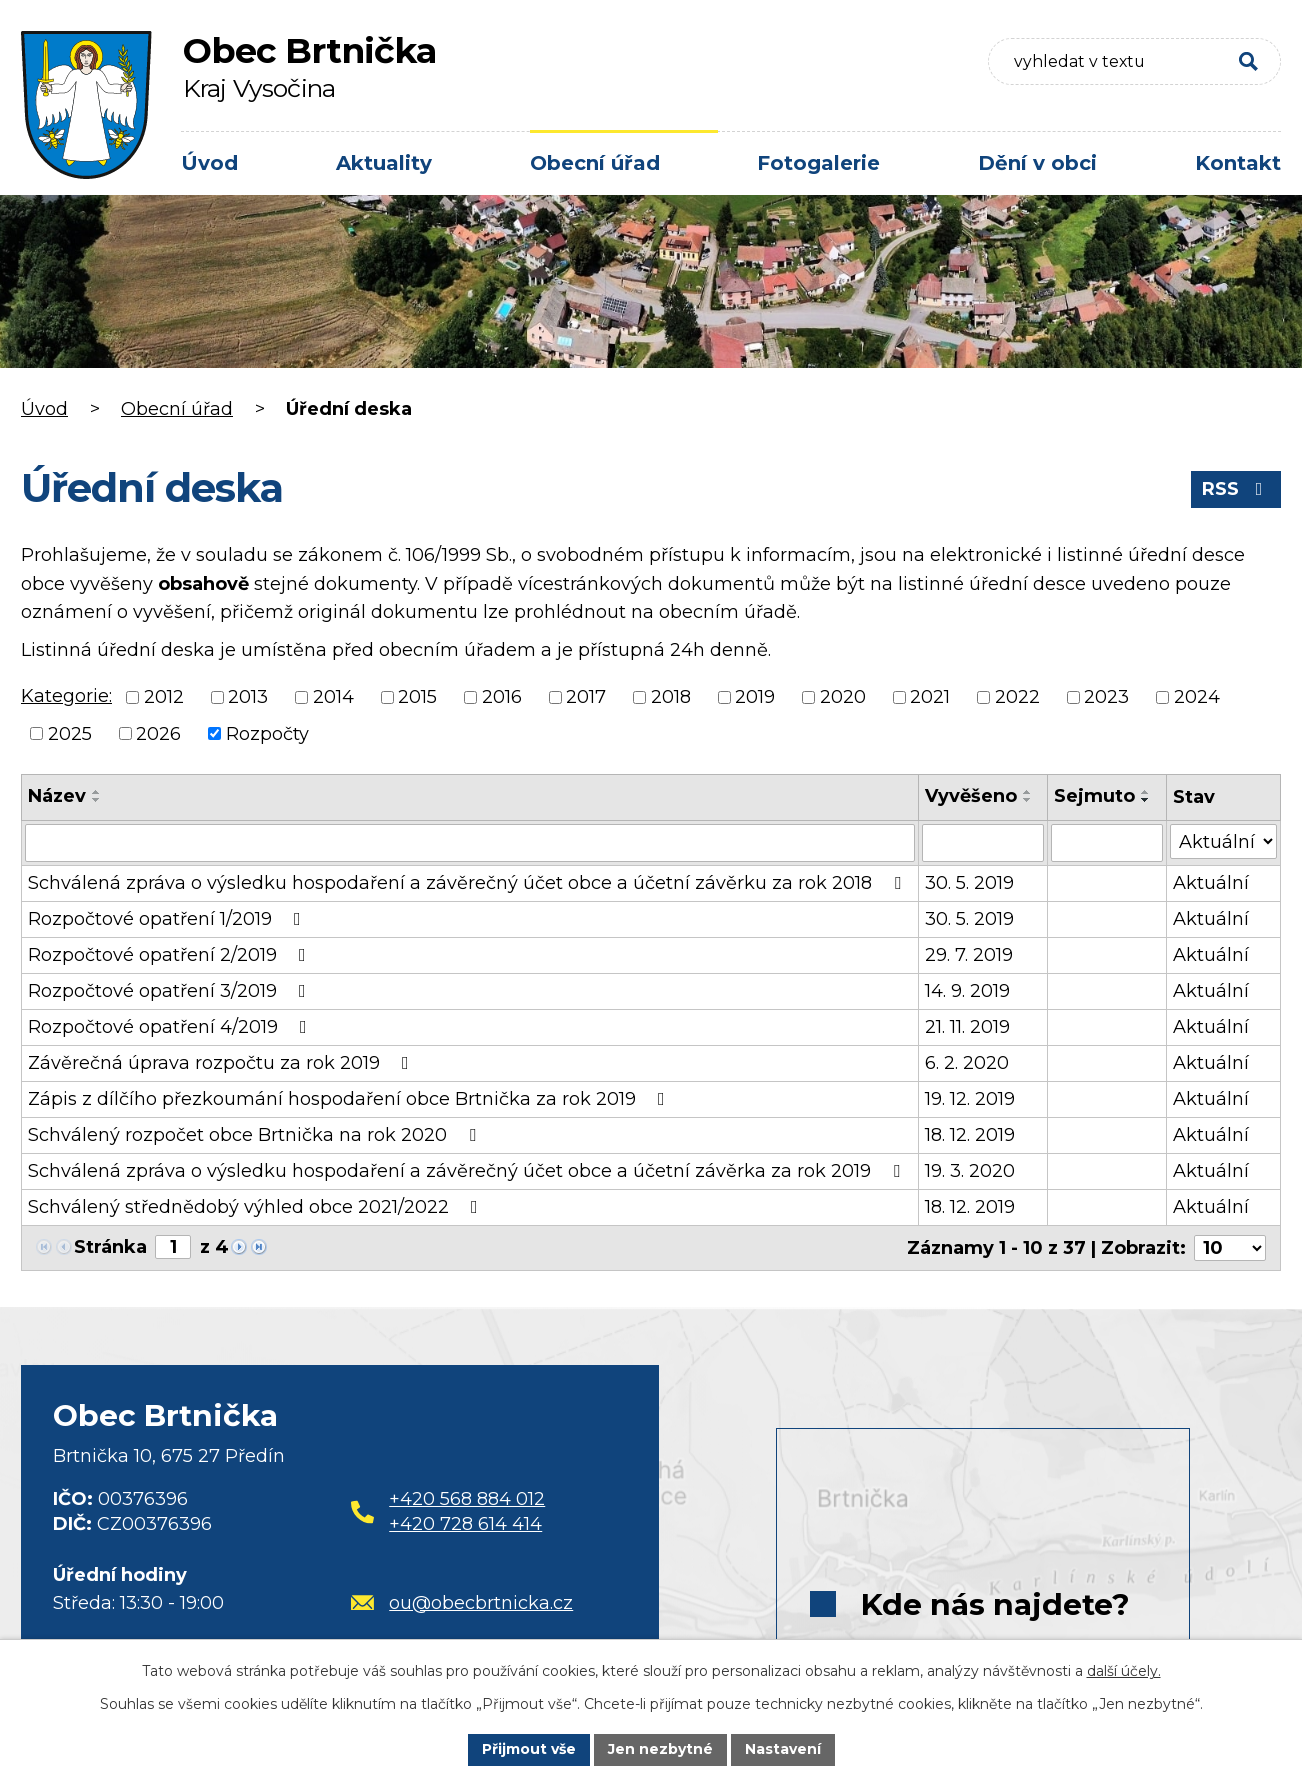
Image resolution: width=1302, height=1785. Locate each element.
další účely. (1124, 1671)
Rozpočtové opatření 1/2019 (168, 919)
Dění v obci (1037, 163)
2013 (248, 697)
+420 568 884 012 (467, 1499)
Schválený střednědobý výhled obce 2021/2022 (257, 1207)
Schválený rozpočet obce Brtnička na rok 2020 (256, 1135)
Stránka (110, 1247)
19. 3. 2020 (970, 1171)
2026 (158, 733)
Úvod (209, 163)
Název (57, 796)
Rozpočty (267, 733)
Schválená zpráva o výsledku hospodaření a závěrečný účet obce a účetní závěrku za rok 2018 (468, 883)
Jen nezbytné (660, 1749)
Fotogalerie (818, 163)
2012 (164, 697)
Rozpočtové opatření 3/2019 (171, 991)
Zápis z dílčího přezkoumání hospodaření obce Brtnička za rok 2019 (350, 1099)
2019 (755, 697)
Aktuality (384, 163)
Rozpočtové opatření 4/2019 (171, 1027)
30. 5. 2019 (969, 883)
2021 (930, 697)
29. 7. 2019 (969, 955)
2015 (417, 697)
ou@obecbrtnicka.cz (462, 1603)
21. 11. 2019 (967, 1027)
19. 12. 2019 (970, 1099)
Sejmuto (1094, 796)
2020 (843, 697)
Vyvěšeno (971, 796)
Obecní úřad (595, 163)
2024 (1197, 697)
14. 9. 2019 (967, 991)
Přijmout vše (529, 1749)
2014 (333, 697)
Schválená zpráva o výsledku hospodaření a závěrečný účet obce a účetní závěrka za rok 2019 (468, 1171)
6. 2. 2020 (967, 1063)
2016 (502, 697)
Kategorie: (66, 696)
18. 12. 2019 (970, 1135)
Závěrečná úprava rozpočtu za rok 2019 (222, 1063)
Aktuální (1211, 883)
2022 (1017, 697)
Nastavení (783, 1749)
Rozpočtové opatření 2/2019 (171, 955)
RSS (1236, 489)
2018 (671, 697)
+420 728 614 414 (465, 1524)
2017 (586, 697)
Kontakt (1238, 163)
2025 (70, 733)
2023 (1106, 697)
